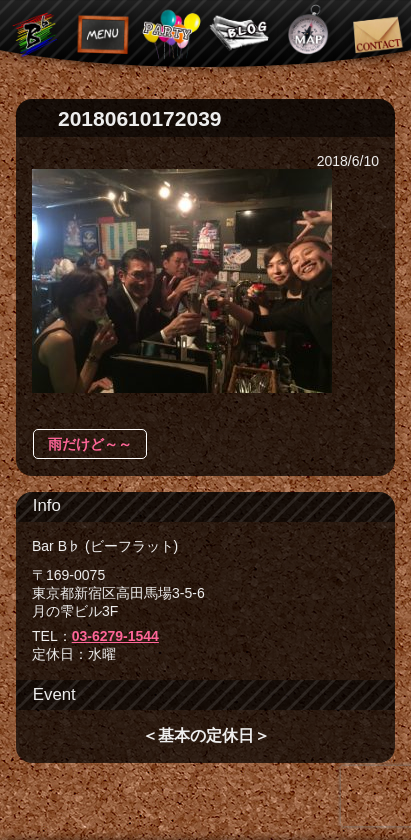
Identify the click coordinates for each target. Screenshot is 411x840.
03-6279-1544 (115, 636)
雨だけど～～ (90, 444)
